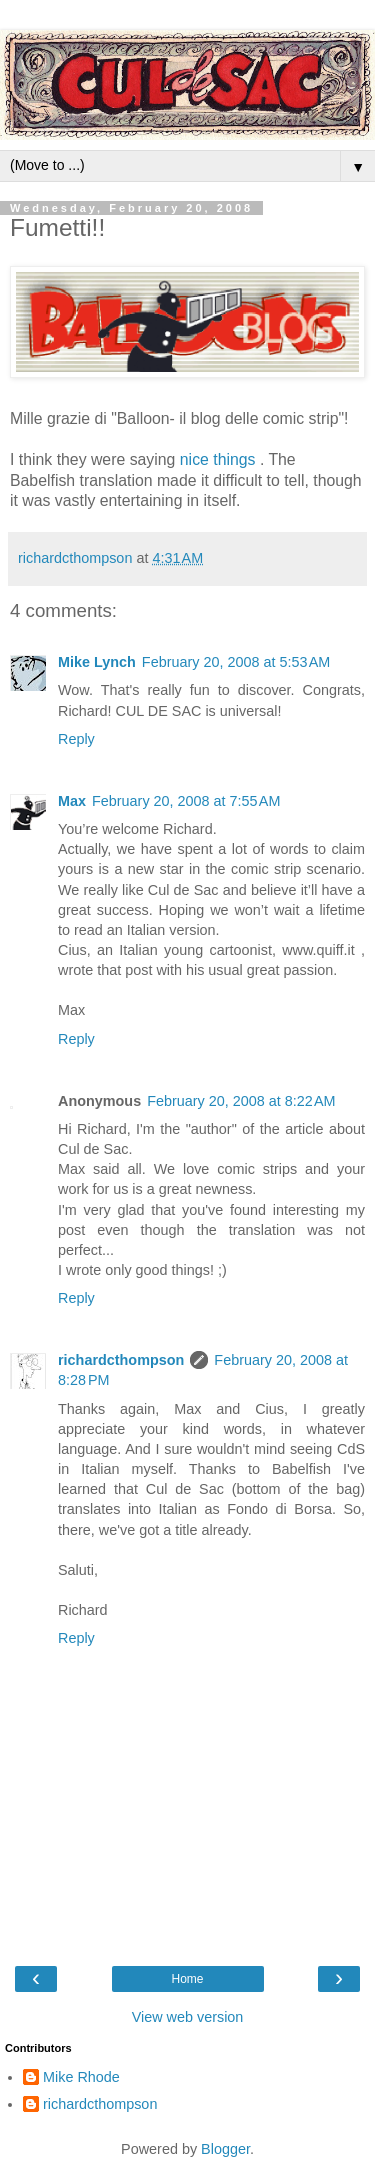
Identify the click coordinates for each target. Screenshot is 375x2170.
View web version (188, 2017)
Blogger (225, 2149)
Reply (76, 739)
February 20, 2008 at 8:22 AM (241, 1101)
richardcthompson (121, 1360)
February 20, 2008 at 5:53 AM (236, 662)
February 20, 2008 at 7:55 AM (186, 801)
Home (187, 1979)
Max (72, 801)
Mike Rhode (81, 2077)
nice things (220, 459)
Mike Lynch (97, 662)
